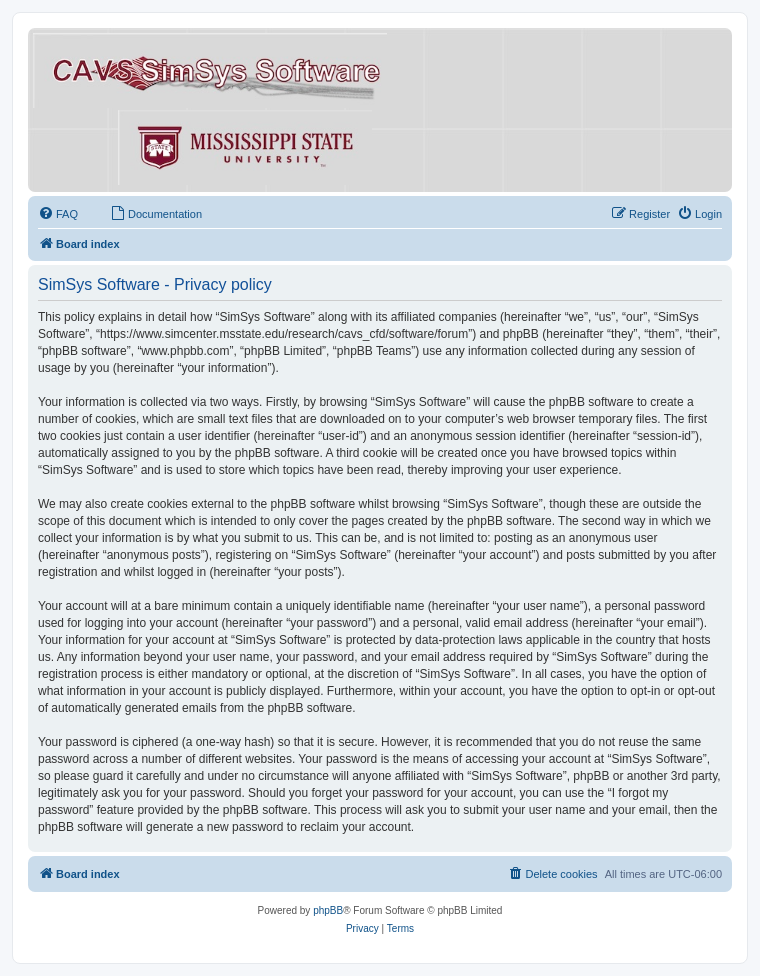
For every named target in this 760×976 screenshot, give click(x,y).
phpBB (328, 910)
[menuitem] (58, 214)
